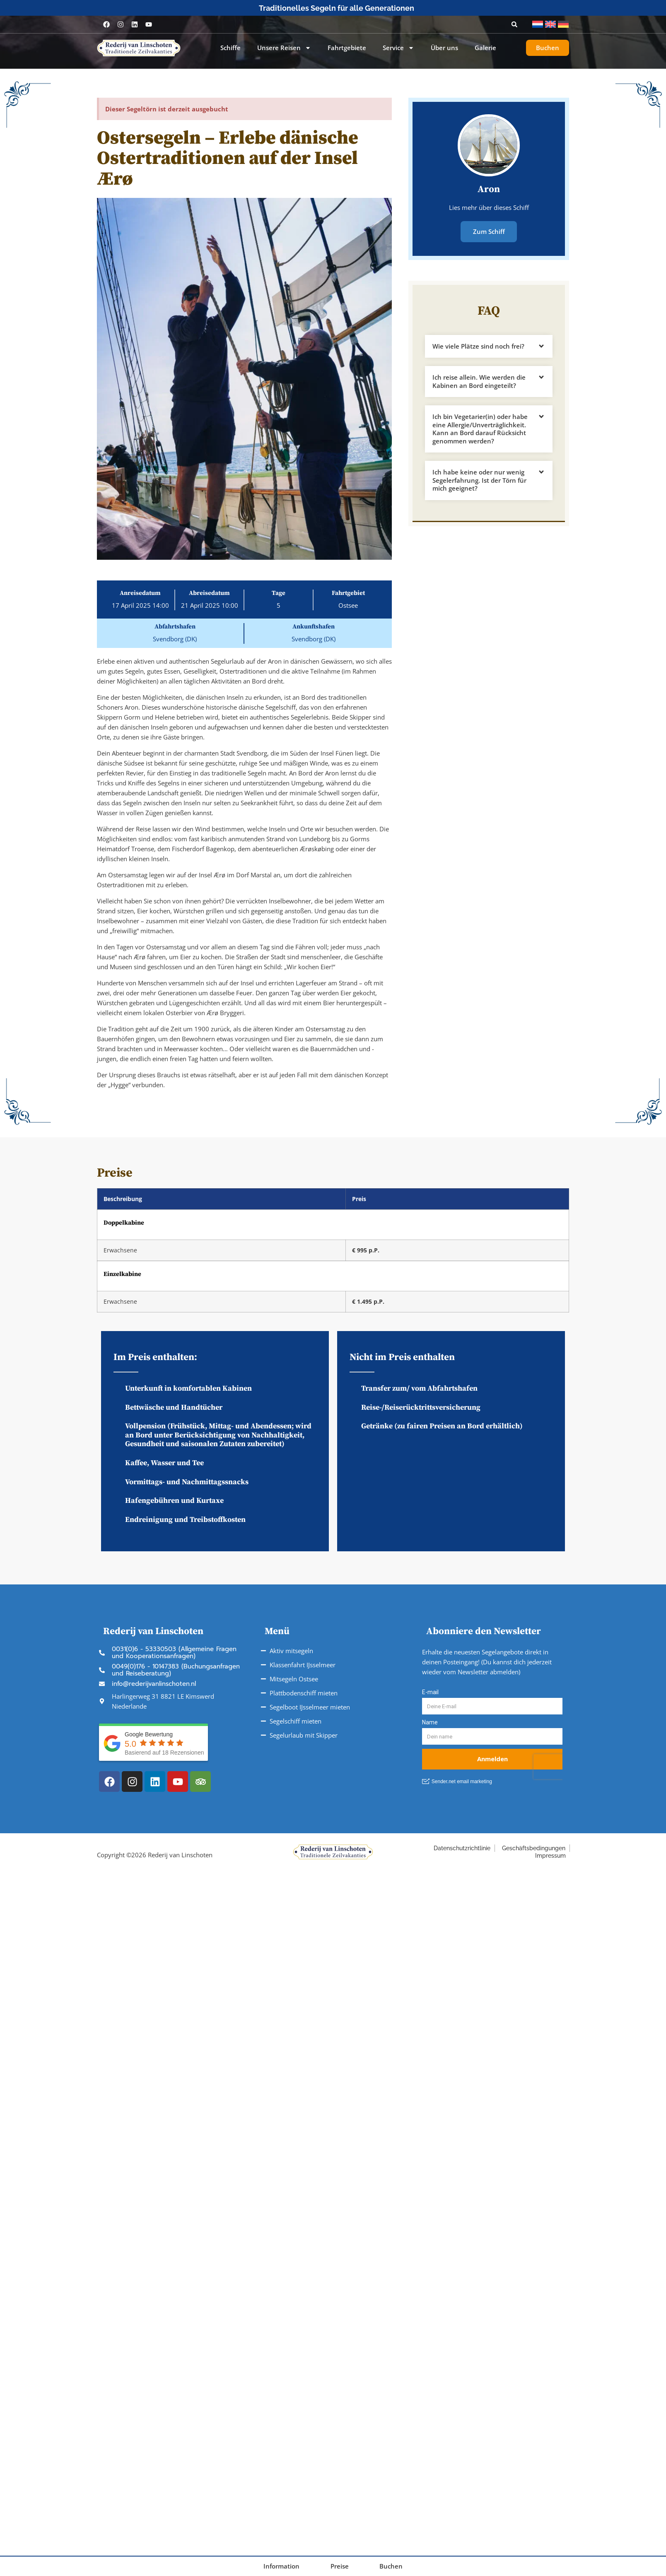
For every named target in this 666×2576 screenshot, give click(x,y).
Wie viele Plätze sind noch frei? (478, 346)
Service (398, 48)
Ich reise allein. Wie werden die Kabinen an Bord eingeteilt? (479, 381)
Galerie (485, 48)
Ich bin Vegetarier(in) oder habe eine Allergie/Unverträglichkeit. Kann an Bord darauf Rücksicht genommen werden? (480, 428)
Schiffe (230, 48)
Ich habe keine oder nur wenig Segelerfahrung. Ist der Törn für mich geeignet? (479, 479)
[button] (514, 24)
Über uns (444, 48)
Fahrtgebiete (347, 48)
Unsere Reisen (284, 48)
